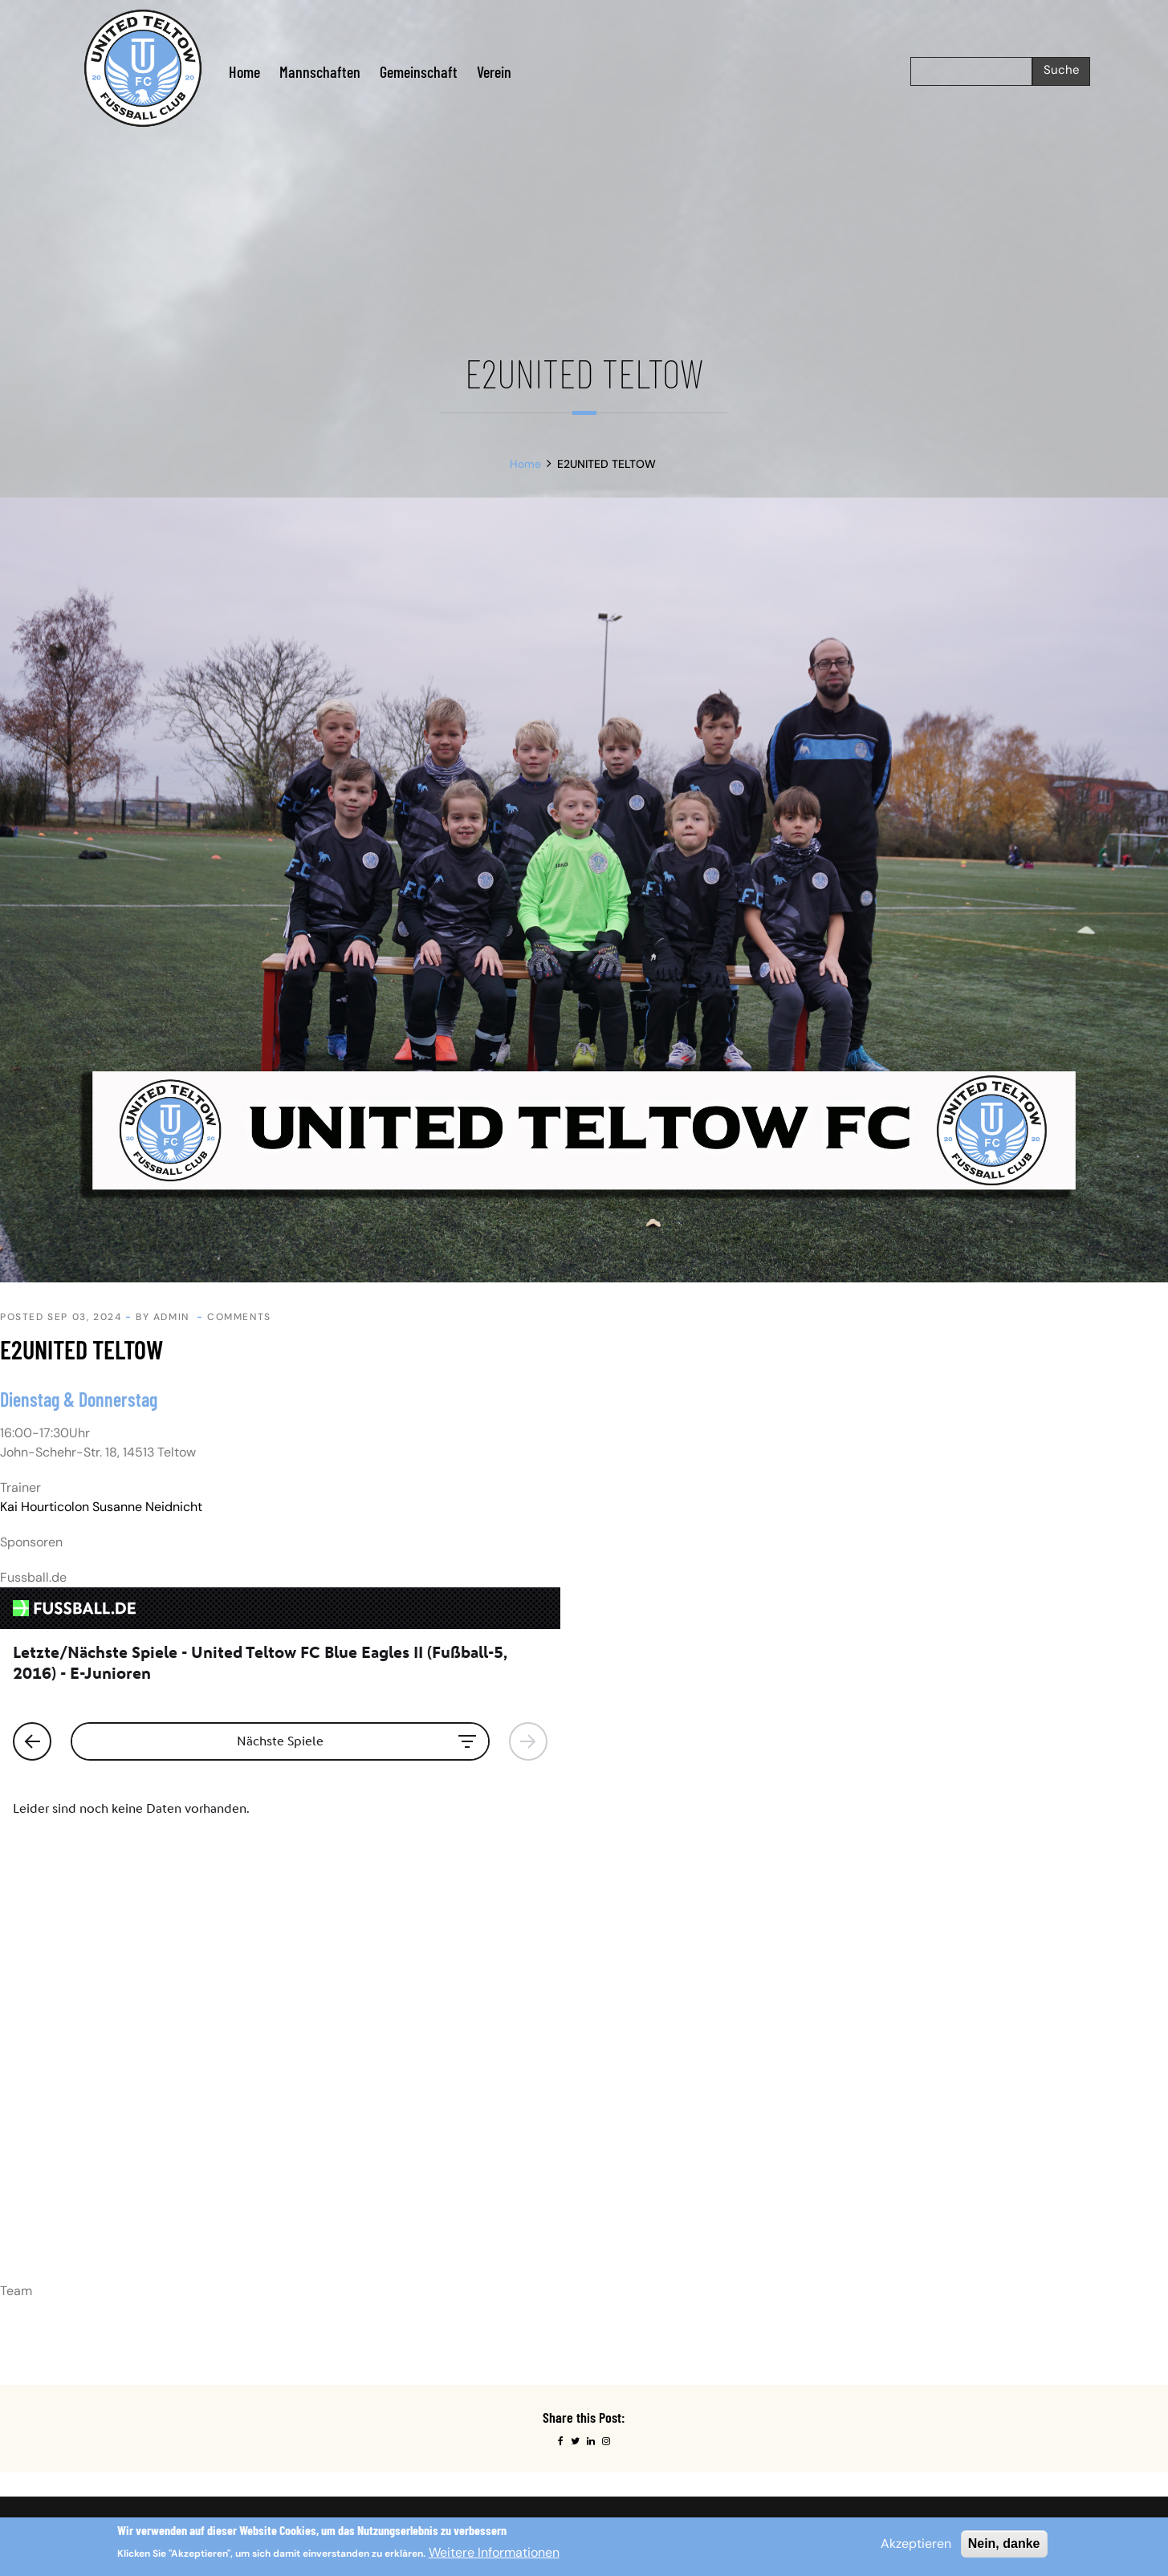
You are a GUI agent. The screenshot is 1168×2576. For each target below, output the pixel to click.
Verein (494, 71)
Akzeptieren (916, 2543)
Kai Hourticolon (44, 1506)
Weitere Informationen (494, 2552)
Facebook (879, 2147)
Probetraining (632, 2196)
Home (244, 71)
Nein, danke (1004, 2543)
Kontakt (616, 2172)
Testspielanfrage (640, 2244)
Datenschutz (628, 2147)
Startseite (622, 2123)
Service (616, 2220)
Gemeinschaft (419, 71)
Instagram (880, 2123)
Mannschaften (319, 71)
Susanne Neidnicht (147, 1506)
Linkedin (875, 2172)
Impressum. (182, 2134)
